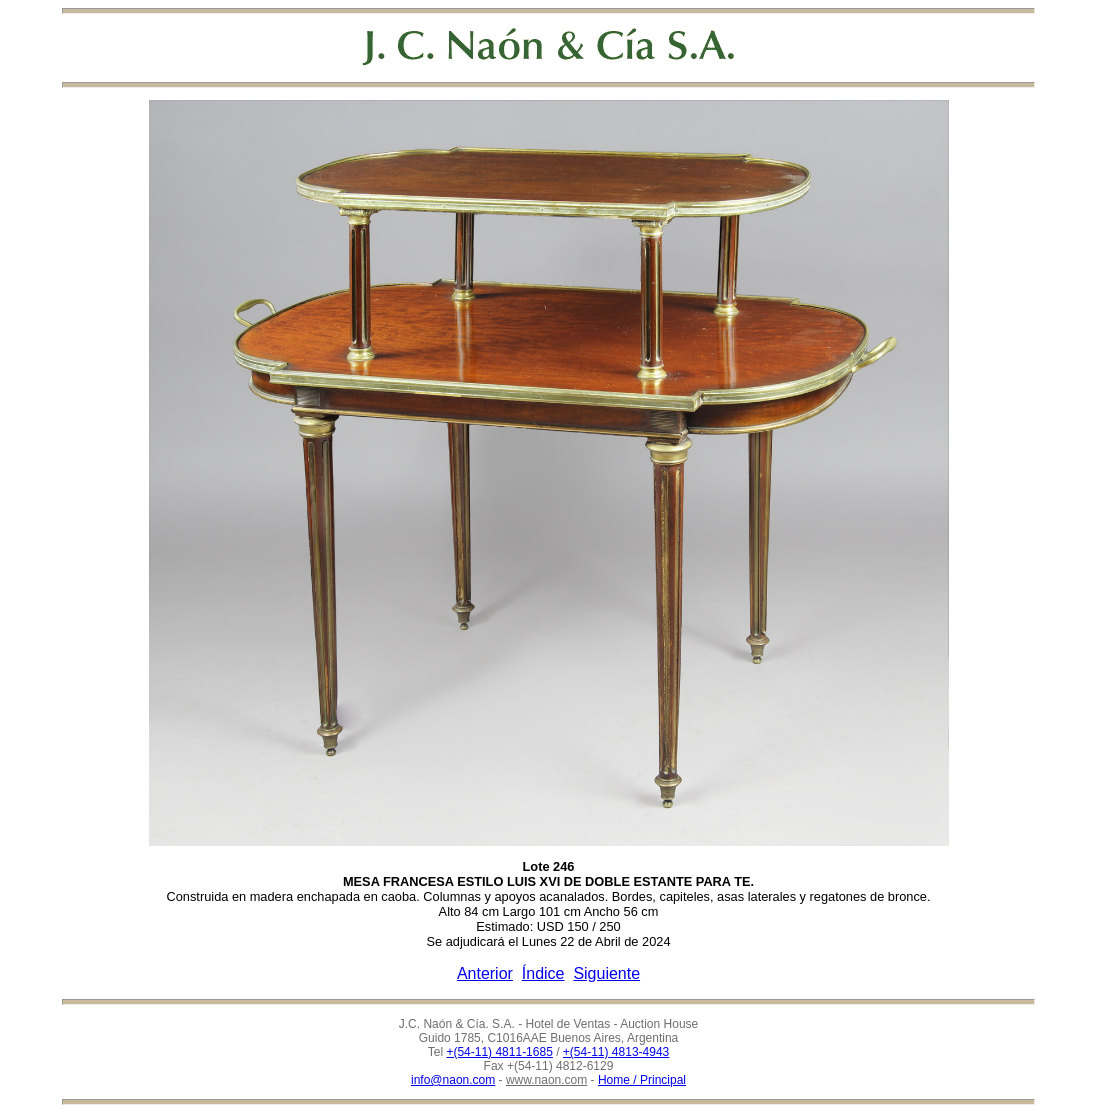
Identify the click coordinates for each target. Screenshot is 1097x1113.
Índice (543, 973)
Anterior (485, 973)
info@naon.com (453, 1080)
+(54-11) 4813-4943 (616, 1052)
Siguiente (606, 973)
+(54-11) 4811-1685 (499, 1052)
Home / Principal (642, 1080)
